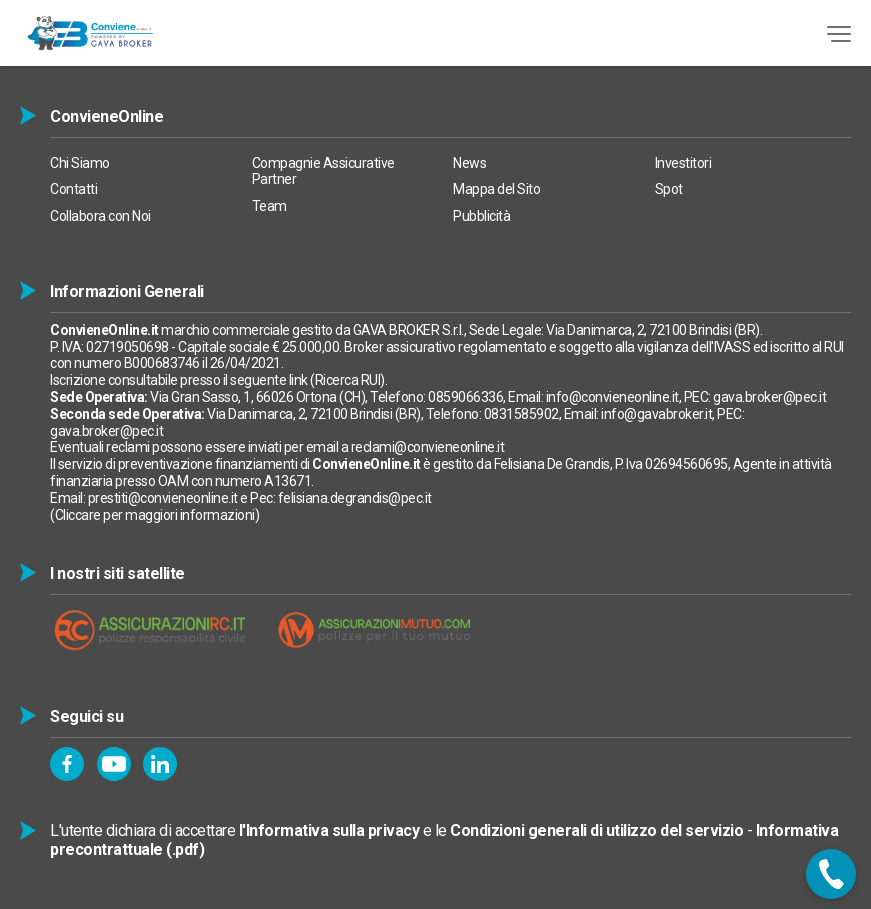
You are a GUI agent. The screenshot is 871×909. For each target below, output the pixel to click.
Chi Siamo (80, 163)
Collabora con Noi (100, 216)
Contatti (73, 189)
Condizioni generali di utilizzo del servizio (596, 830)
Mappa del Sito (496, 189)
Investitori (683, 163)
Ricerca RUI (348, 380)
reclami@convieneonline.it (428, 447)
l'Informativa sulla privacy (329, 830)
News (469, 163)
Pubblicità (481, 216)
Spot (669, 189)
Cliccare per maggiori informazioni (155, 515)
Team (269, 206)
